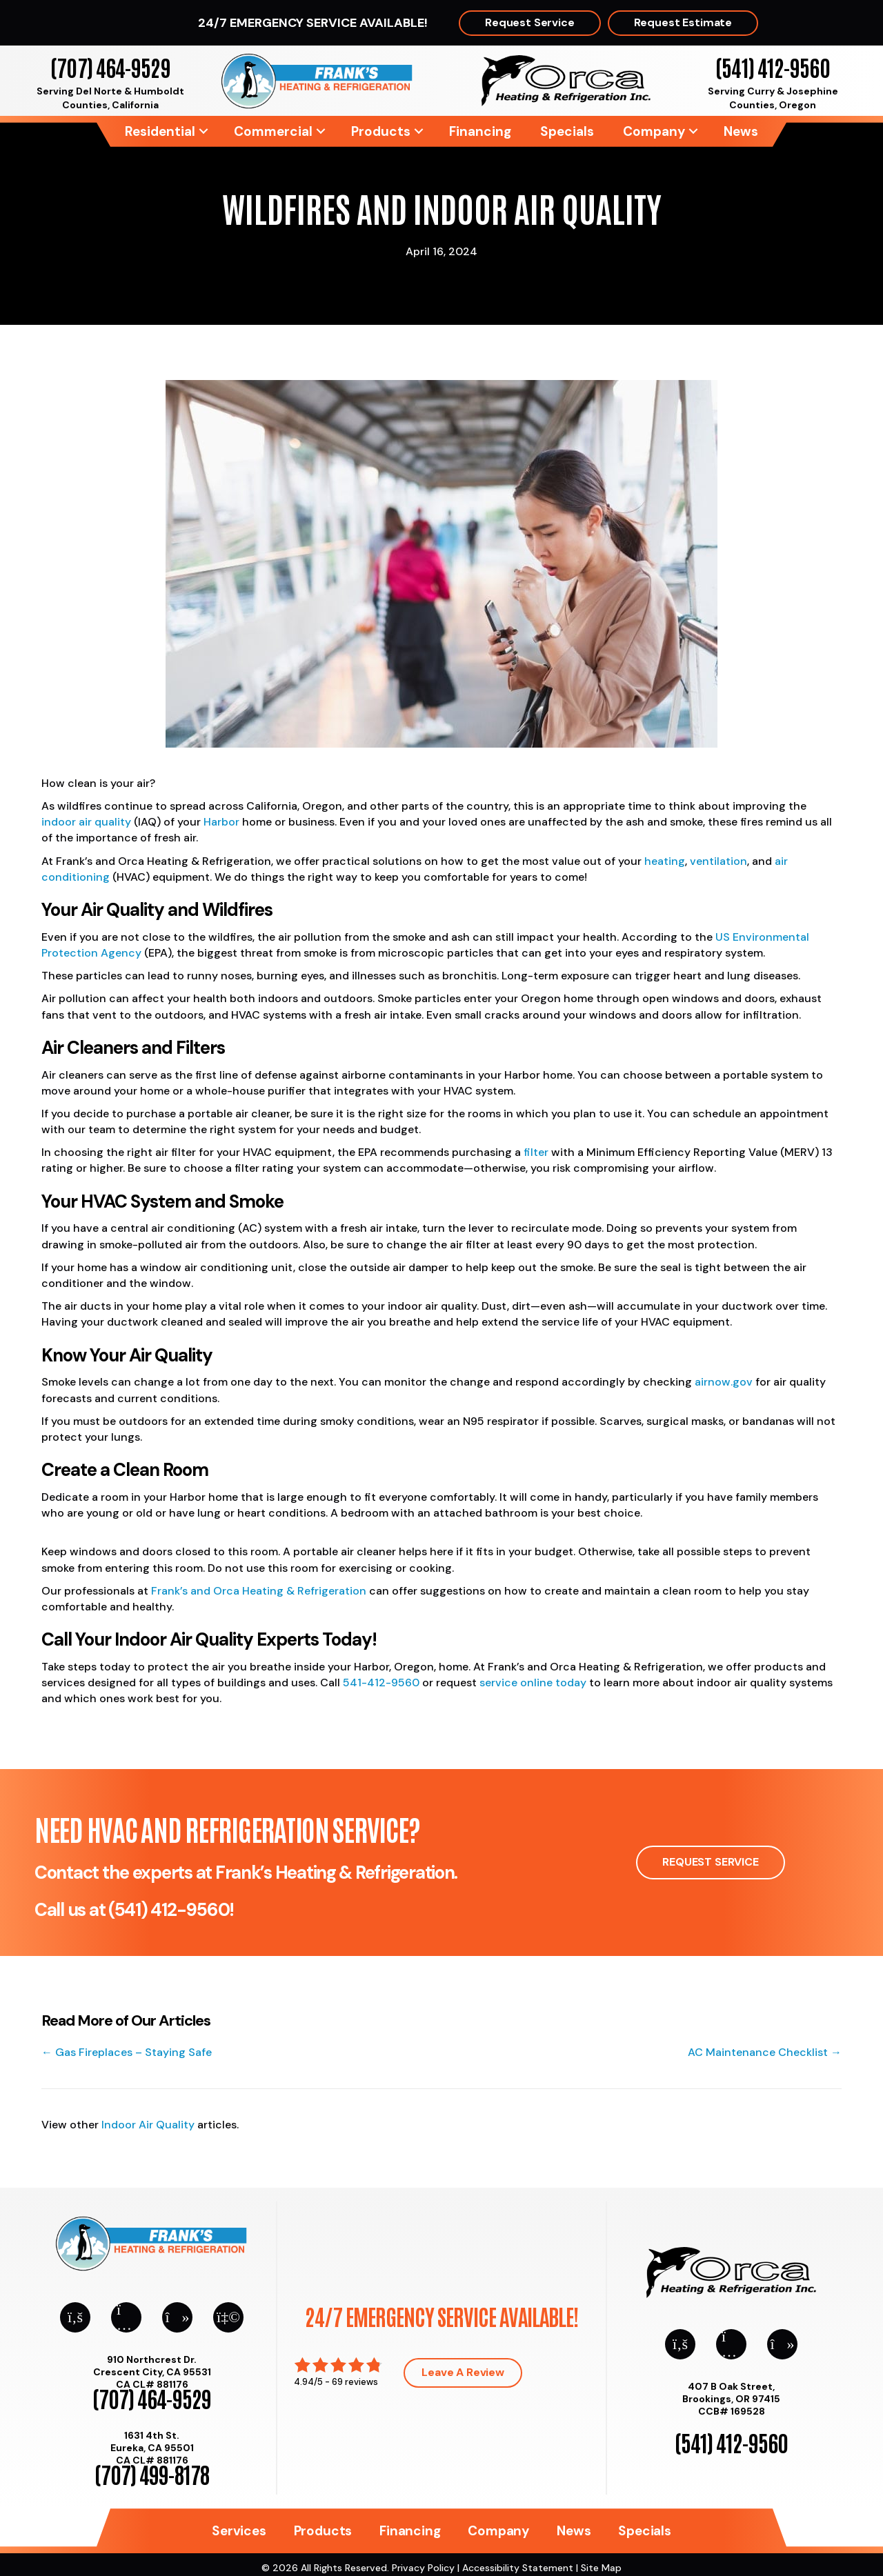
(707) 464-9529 (110, 66)
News (741, 131)
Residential (160, 131)
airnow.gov (724, 1382)
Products (380, 131)
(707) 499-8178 (152, 2473)
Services (239, 2530)
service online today (532, 1682)
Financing (480, 131)
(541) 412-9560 (772, 66)
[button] (203, 131)
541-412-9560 (381, 1682)
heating (664, 861)
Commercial (273, 131)
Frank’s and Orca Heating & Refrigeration (258, 1591)
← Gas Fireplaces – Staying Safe (126, 2052)
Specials (567, 131)
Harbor (221, 822)
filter (536, 1152)
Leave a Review (462, 2372)
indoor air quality (86, 822)
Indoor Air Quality (148, 2124)
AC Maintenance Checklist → (765, 2052)
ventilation (718, 861)
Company (654, 131)
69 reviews (355, 2382)
